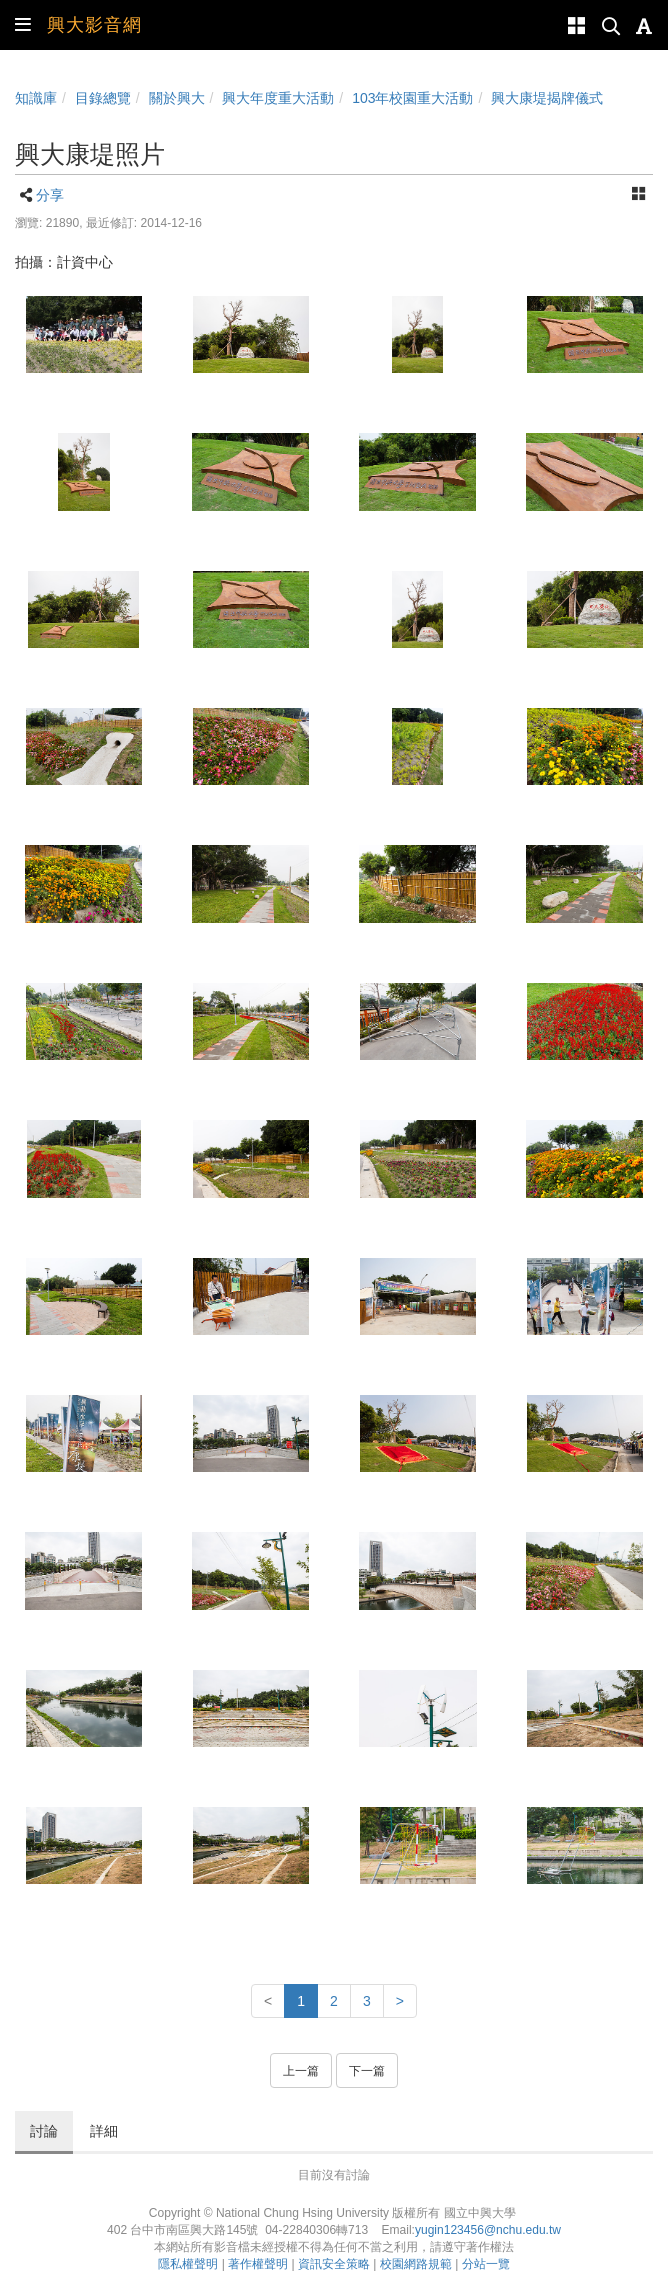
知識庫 (36, 98)
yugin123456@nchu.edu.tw (488, 2230)
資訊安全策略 (334, 2264)
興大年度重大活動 (278, 98)
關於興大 (177, 98)
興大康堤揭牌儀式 (547, 98)
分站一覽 (486, 2264)
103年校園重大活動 (412, 98)
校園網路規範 (416, 2264)
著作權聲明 (258, 2264)
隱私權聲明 (188, 2264)
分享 (50, 195)
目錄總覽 (103, 98)
